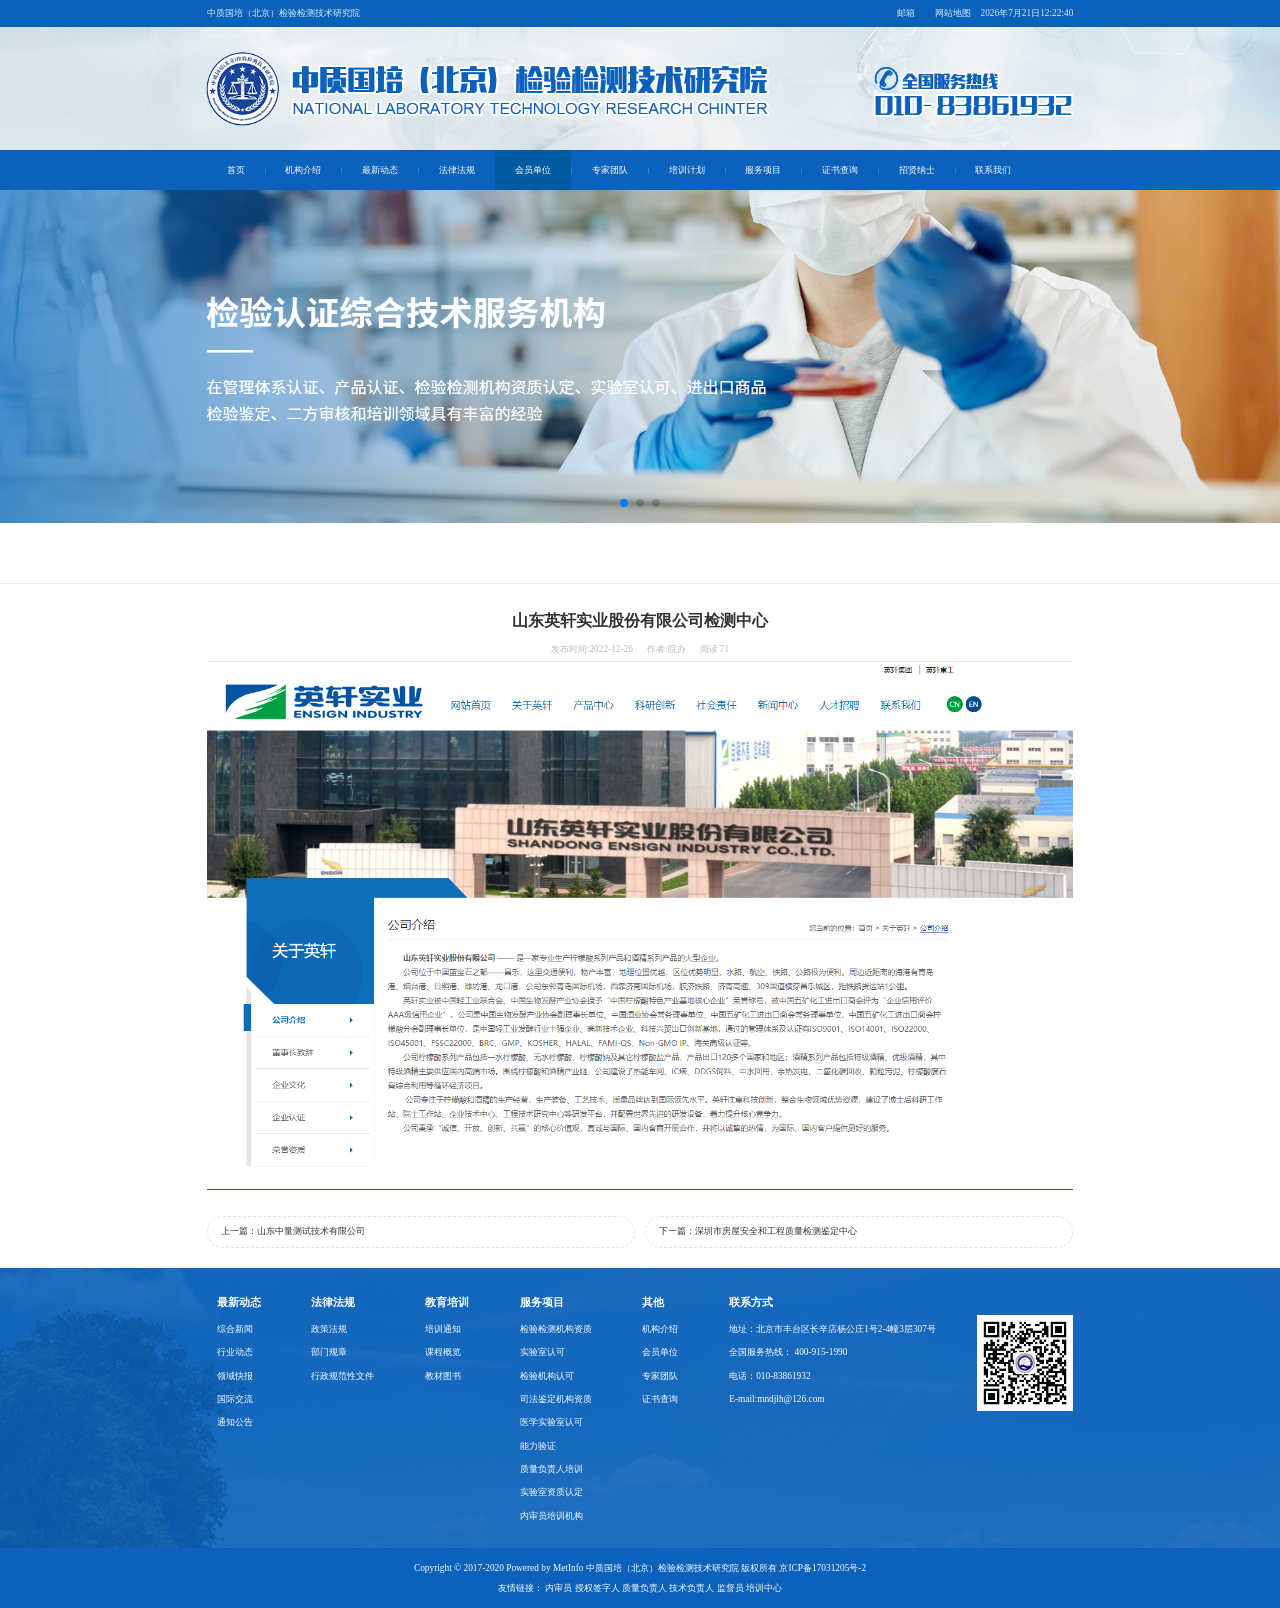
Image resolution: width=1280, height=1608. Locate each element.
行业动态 (235, 1352)
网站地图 (953, 13)
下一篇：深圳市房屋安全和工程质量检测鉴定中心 (758, 1231)
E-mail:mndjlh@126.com (776, 1399)
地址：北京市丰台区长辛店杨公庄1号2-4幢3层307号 (832, 1329)
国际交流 (235, 1399)
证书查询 (840, 170)
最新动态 (380, 170)
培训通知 (443, 1329)
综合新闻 (235, 1329)
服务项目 (763, 170)
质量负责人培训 (551, 1469)
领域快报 (235, 1376)
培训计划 (687, 170)
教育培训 (447, 1302)
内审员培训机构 (551, 1516)
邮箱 (906, 13)
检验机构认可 (547, 1376)
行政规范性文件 (342, 1376)
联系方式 (751, 1302)
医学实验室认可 (551, 1422)
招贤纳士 (917, 170)
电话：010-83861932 (769, 1376)
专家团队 (610, 170)
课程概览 (443, 1352)
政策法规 (329, 1329)
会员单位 (533, 170)
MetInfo (568, 1568)
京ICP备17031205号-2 (822, 1568)
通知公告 (235, 1422)
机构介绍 (303, 170)
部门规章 (329, 1352)
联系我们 (993, 170)
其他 (653, 1302)
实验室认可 (542, 1352)
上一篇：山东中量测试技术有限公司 (293, 1231)
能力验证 (538, 1446)
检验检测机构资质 (556, 1329)
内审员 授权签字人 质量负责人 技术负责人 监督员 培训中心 (663, 1588)
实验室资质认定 (551, 1492)
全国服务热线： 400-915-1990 (788, 1352)
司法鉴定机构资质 (556, 1399)
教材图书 (443, 1376)
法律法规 (457, 170)
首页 (236, 170)
